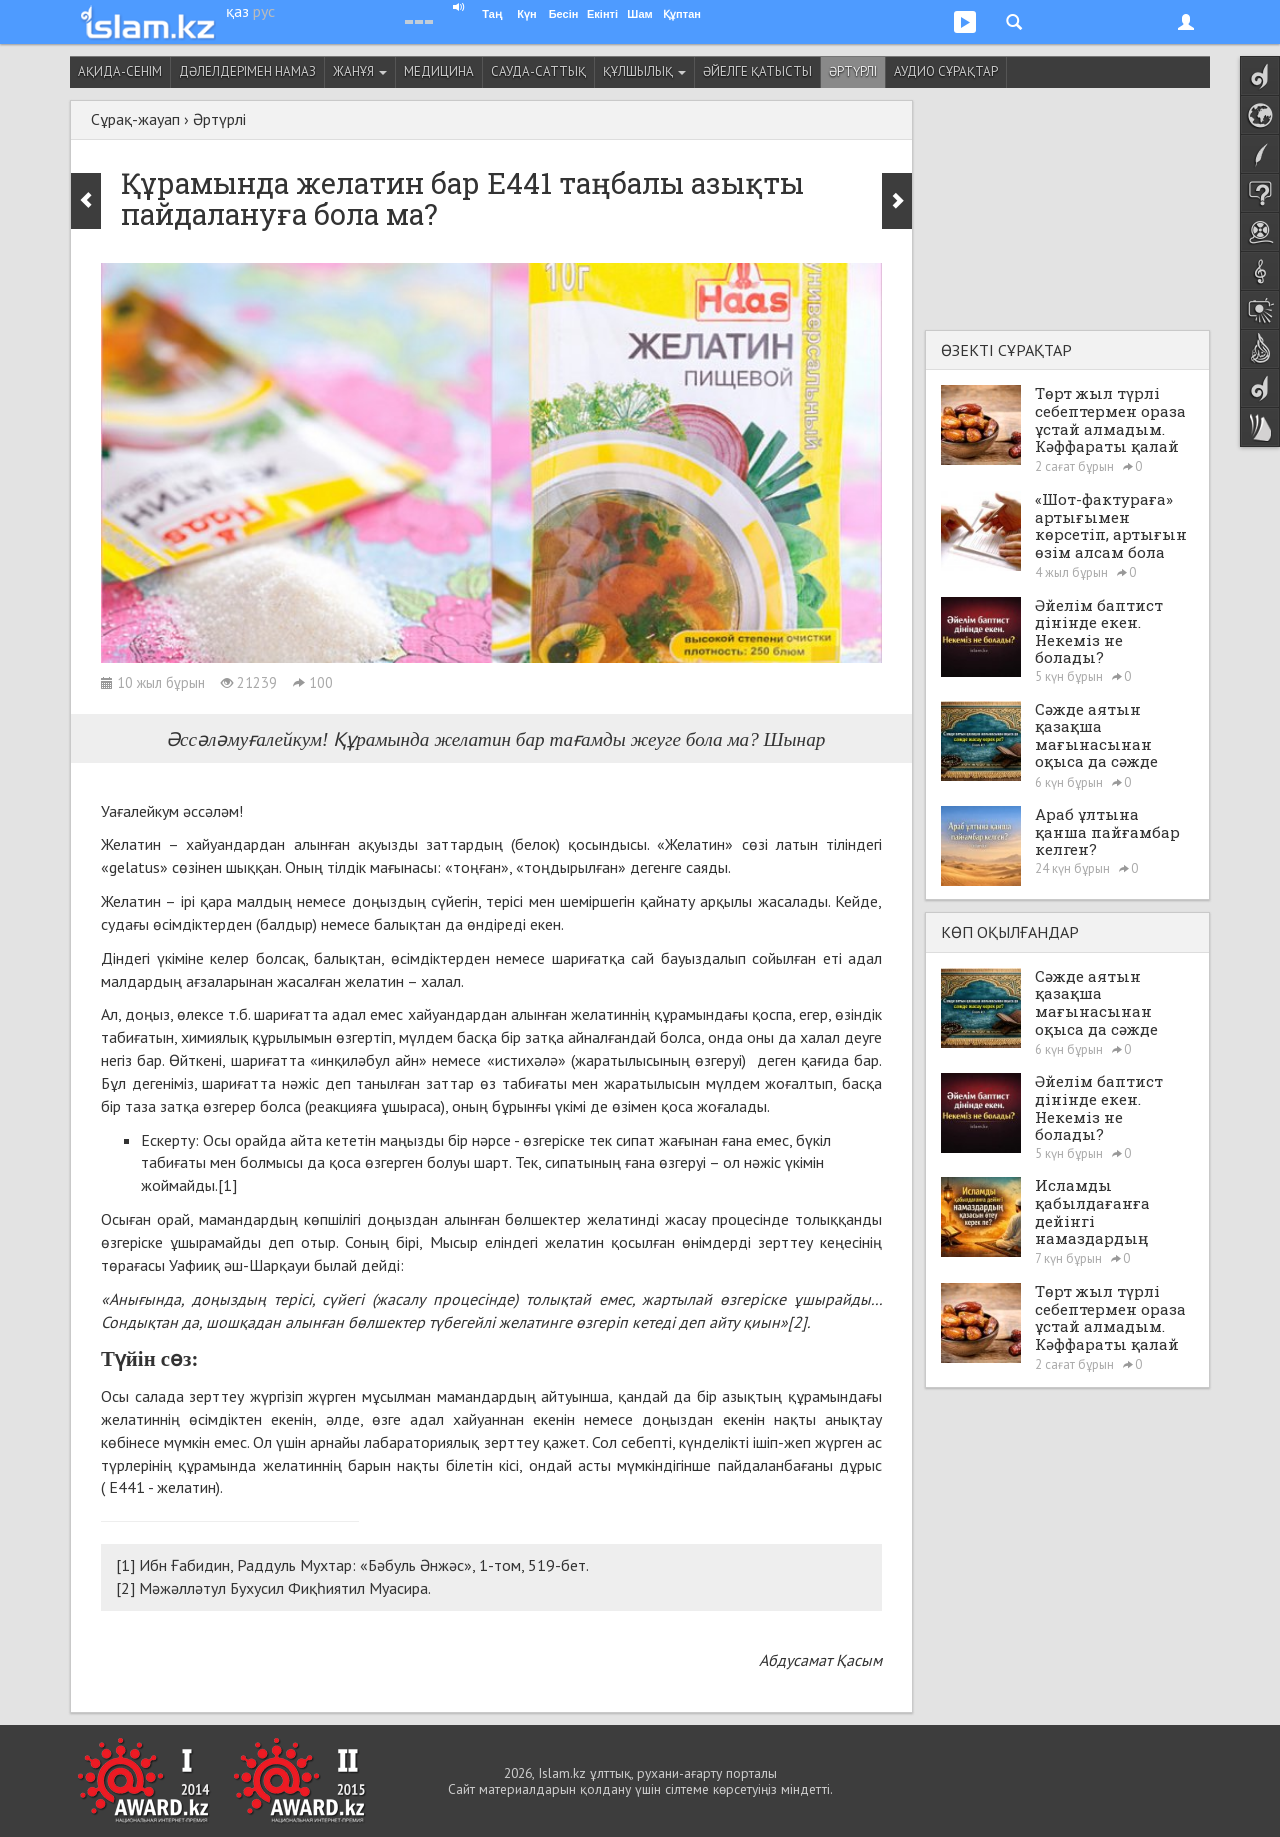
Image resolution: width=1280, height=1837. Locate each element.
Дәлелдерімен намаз (247, 71)
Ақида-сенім (120, 71)
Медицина (439, 71)
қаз (237, 11)
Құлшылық (644, 71)
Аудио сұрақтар (946, 71)
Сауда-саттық (538, 71)
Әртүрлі (853, 71)
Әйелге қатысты (757, 71)
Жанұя (360, 71)
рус (264, 11)
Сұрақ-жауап (135, 119)
